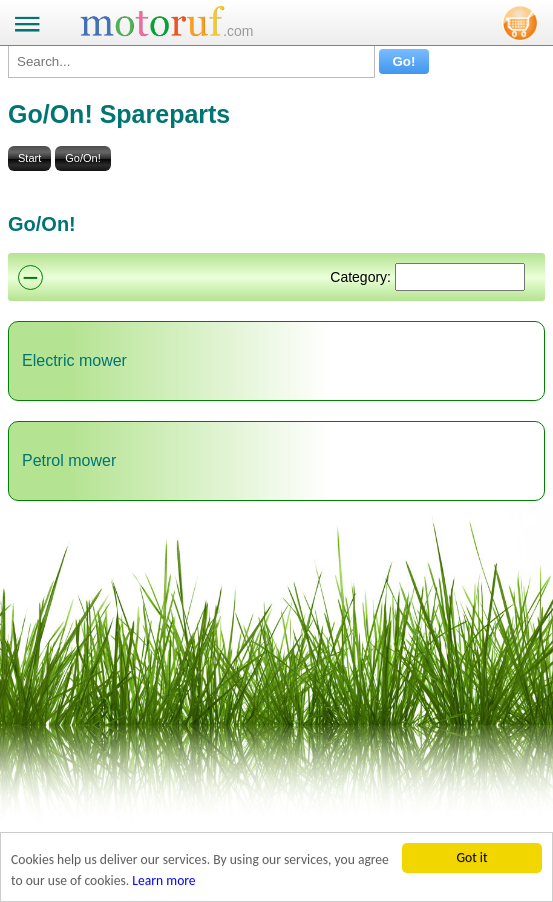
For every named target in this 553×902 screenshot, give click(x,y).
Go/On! (82, 158)
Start (29, 158)
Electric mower (74, 360)
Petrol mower (69, 460)
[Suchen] (460, 277)
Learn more (163, 881)
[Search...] (191, 61)
